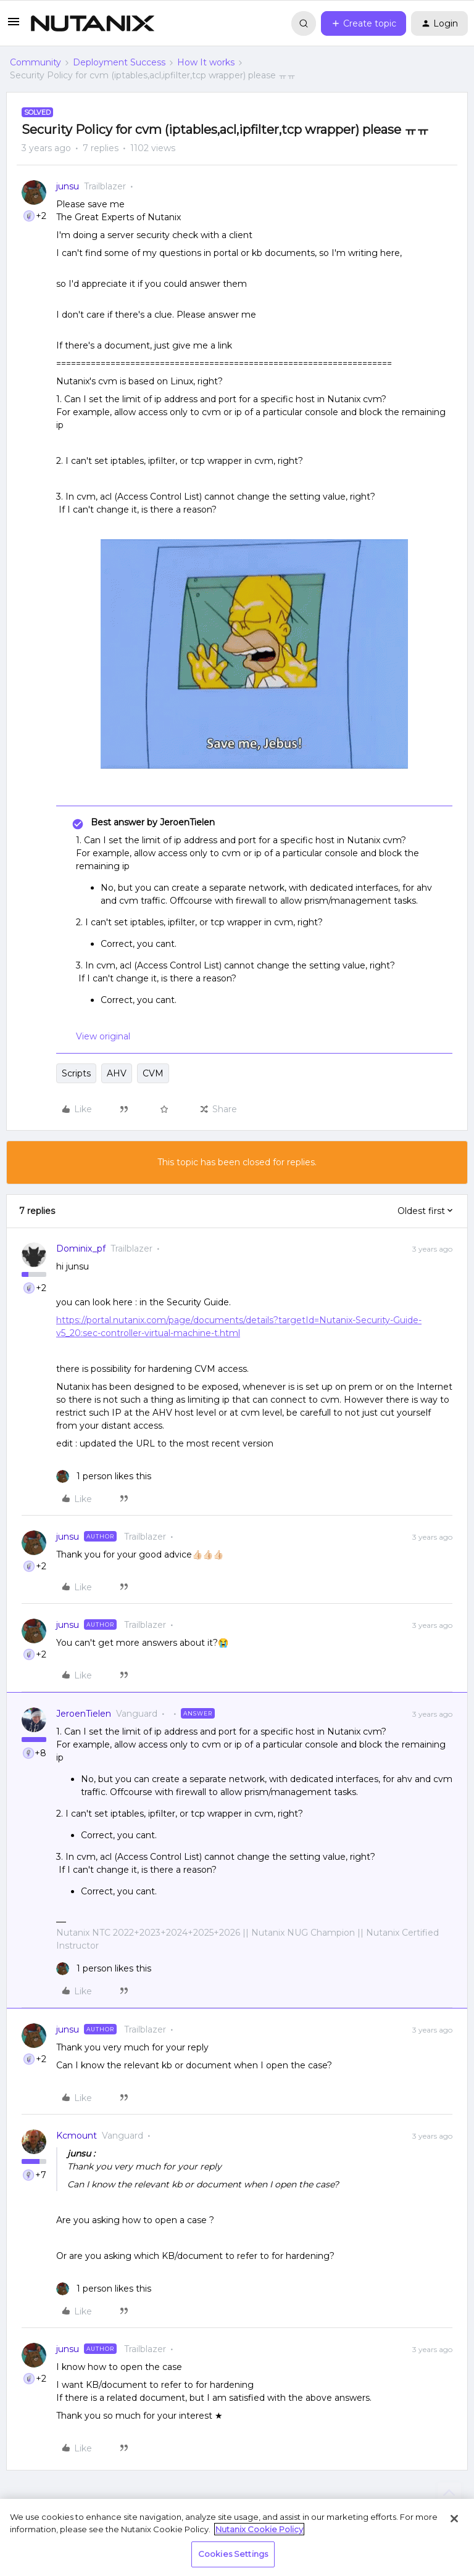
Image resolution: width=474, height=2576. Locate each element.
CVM (153, 1073)
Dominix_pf (81, 1248)
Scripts (76, 1073)
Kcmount (76, 2135)
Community (35, 62)
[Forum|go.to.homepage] (92, 23)
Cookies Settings (233, 2554)
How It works (206, 62)
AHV (117, 1073)
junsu (67, 186)
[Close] (454, 2518)
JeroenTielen (83, 1713)
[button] (13, 25)
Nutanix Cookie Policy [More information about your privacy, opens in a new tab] (259, 2529)
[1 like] (103, 1476)
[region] (237, 2537)
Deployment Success (119, 62)
